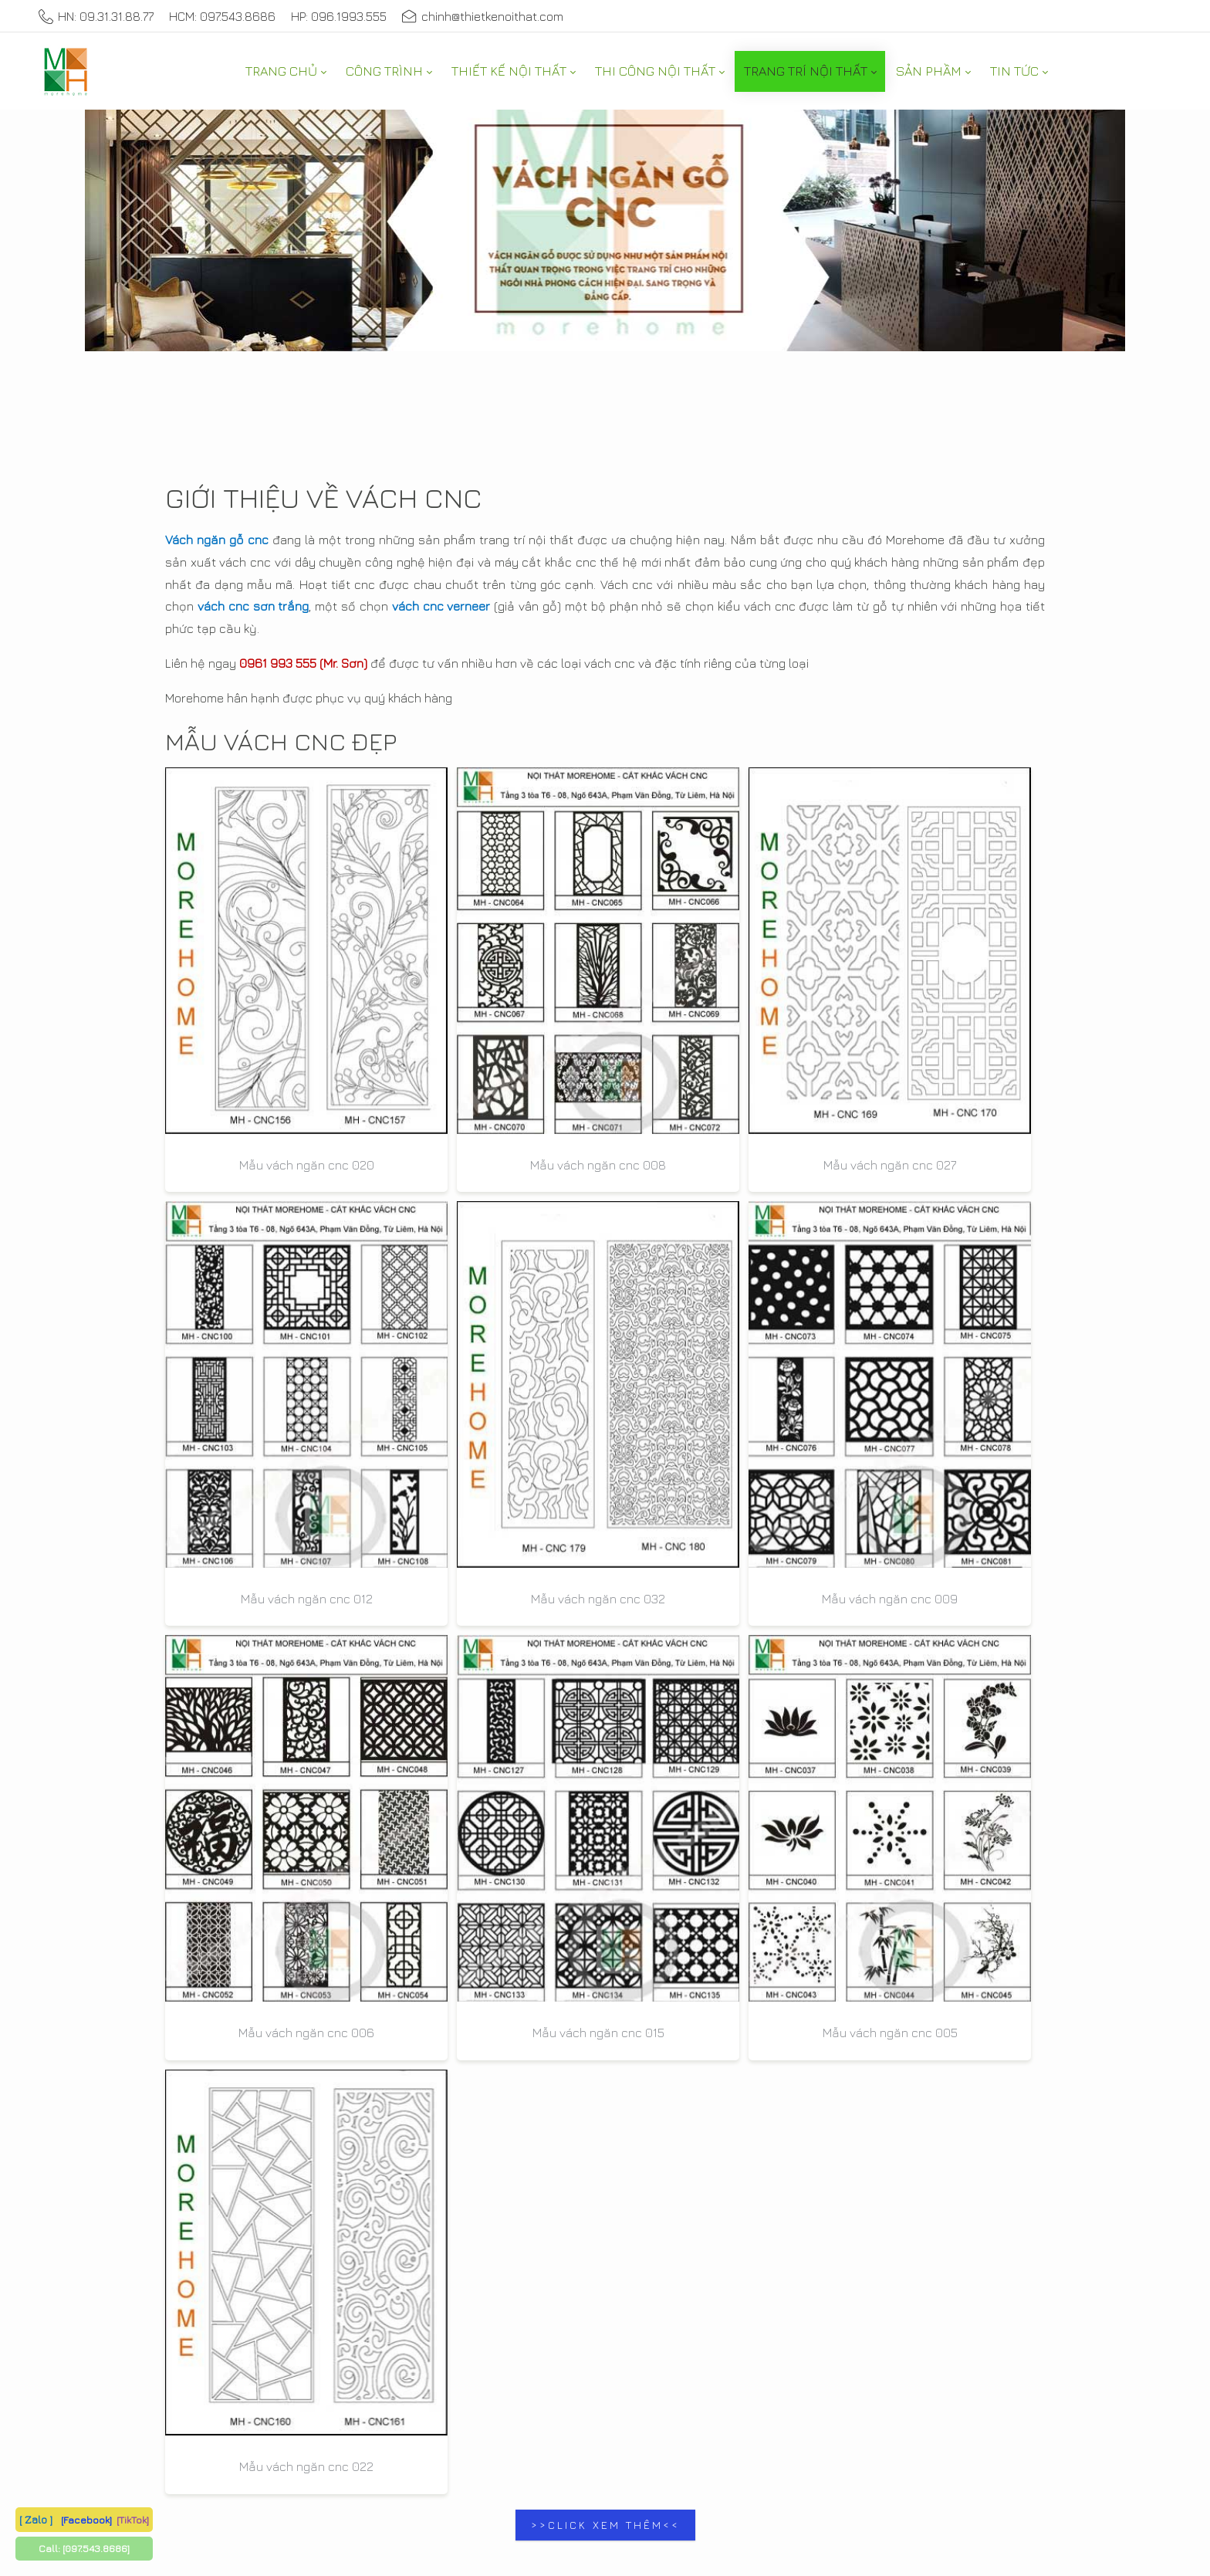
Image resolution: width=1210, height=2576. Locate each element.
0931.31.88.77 (433, 1740)
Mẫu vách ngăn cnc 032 (961, 1017)
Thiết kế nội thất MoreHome (349, 2387)
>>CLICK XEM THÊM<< (605, 1360)
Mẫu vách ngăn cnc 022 (961, 1303)
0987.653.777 (289, 1762)
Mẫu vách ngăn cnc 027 (605, 1017)
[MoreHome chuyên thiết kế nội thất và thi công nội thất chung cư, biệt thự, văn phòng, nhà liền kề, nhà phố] (66, 71)
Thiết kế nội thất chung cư (932, 1837)
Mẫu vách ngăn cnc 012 (783, 1017)
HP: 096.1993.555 (339, 16)
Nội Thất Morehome (908, 1427)
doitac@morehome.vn (901, 1770)
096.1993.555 (429, 1864)
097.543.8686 (203, 1762)
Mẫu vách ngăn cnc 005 (782, 1303)
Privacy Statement (491, 2387)
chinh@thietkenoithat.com (482, 16)
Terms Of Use (589, 2387)
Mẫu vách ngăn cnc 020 (249, 1017)
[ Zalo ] (35, 2519)
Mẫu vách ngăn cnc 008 (427, 1017)
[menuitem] (285, 71)
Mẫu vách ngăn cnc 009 (249, 1303)
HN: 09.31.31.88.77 (96, 16)
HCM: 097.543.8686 (222, 16)
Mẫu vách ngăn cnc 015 (605, 1303)
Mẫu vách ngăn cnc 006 (427, 1303)
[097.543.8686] (96, 2548)
